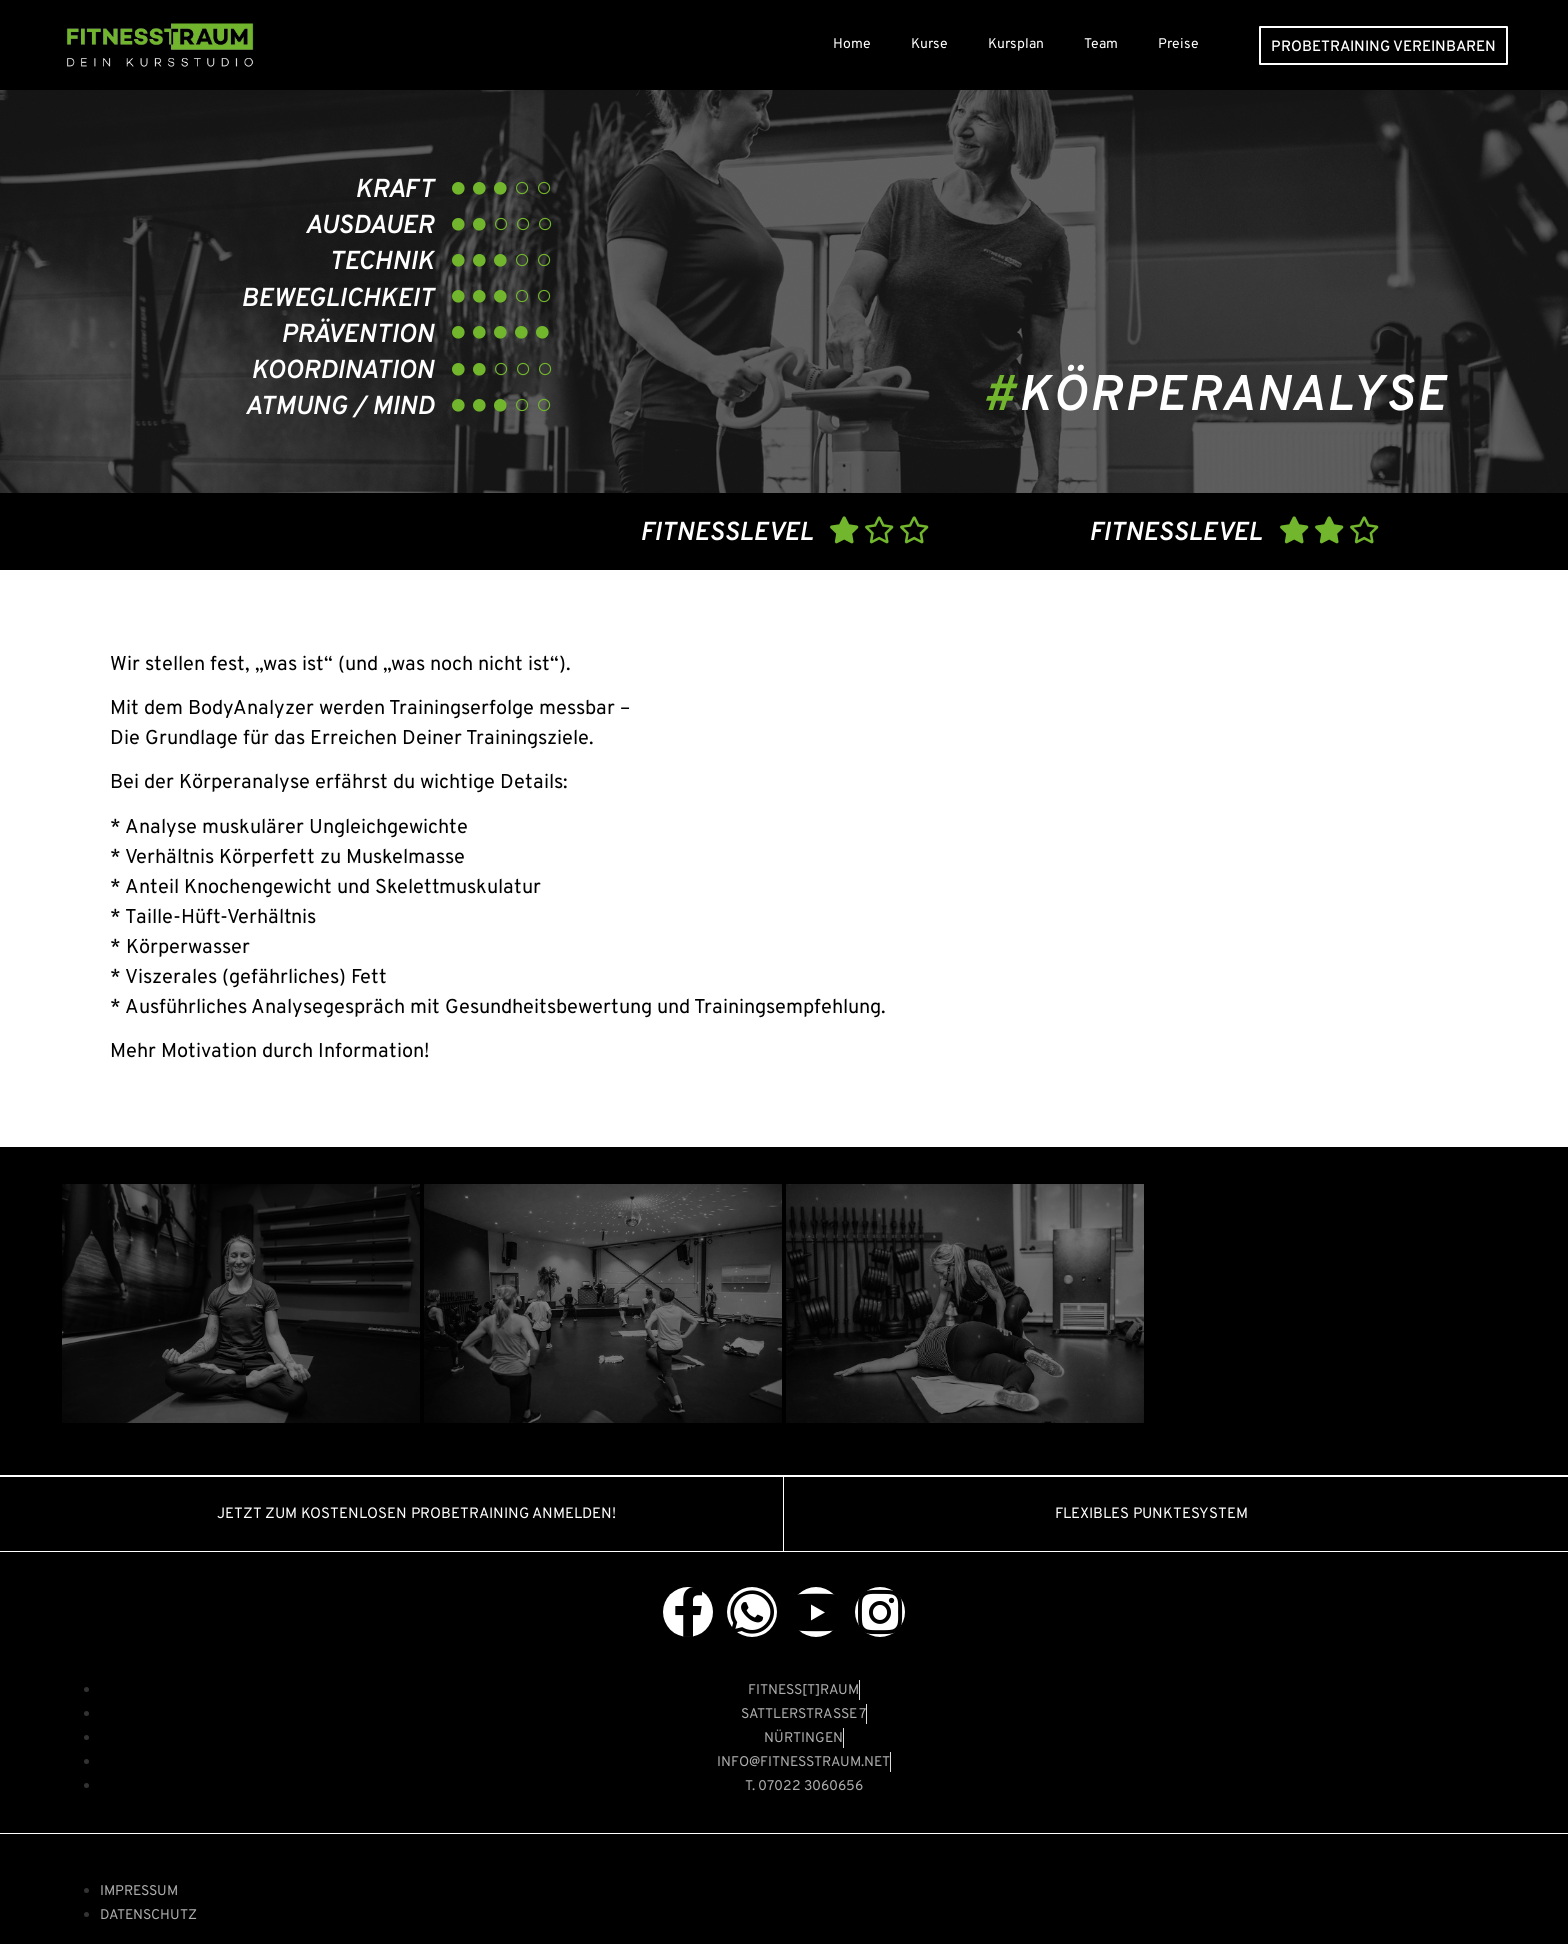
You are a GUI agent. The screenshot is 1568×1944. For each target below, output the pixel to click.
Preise (1178, 44)
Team (1101, 44)
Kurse (929, 44)
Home (852, 44)
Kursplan (1016, 44)
